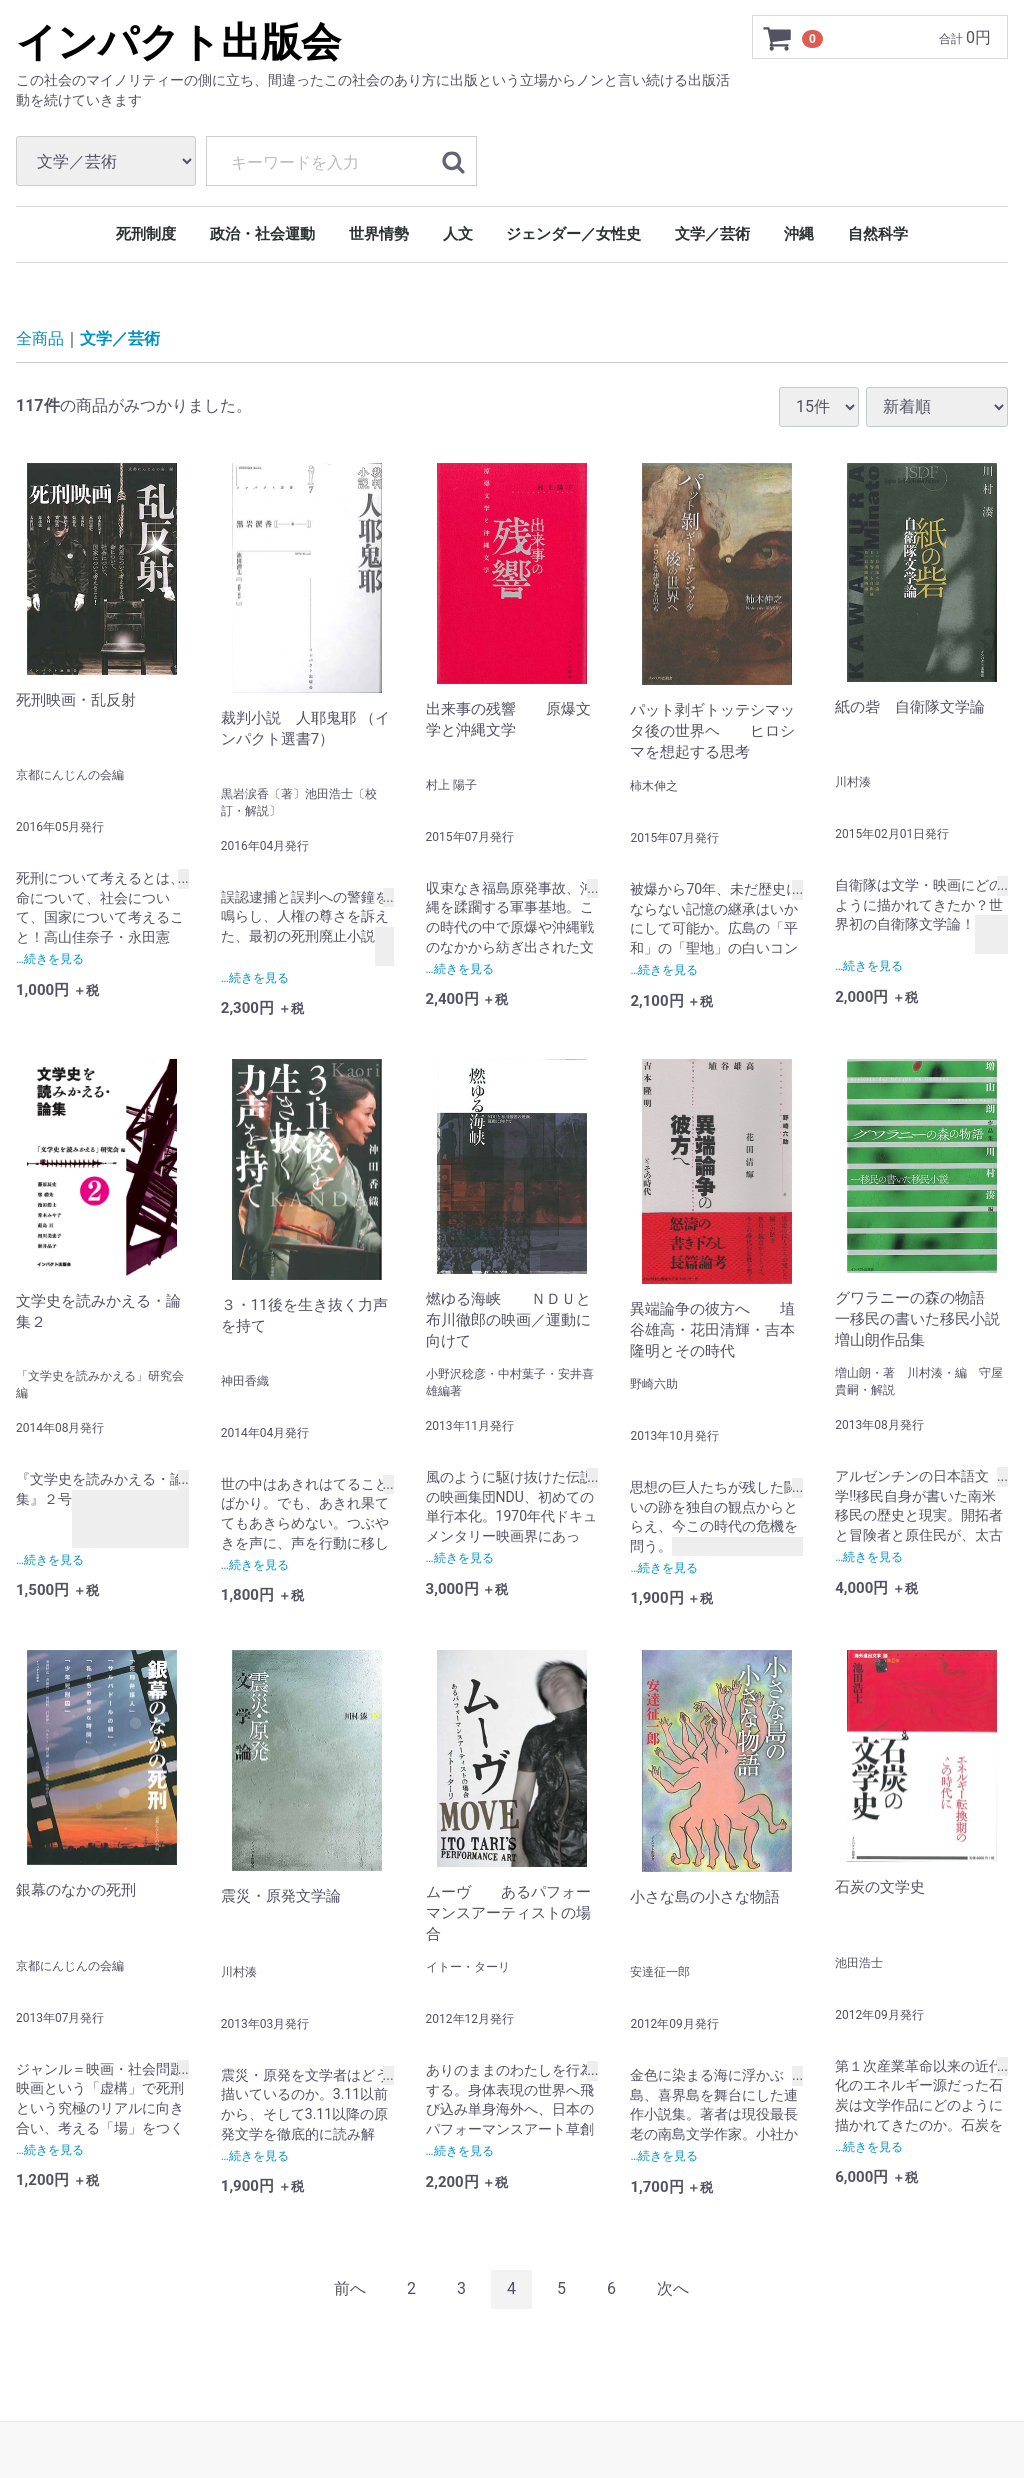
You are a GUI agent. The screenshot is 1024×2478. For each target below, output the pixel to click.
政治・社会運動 (262, 234)
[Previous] (350, 2289)
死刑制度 (146, 234)
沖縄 (799, 234)
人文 (458, 234)
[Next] (673, 2289)
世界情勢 (379, 234)
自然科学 (878, 234)
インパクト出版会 (178, 42)
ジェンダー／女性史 (573, 234)
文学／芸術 (712, 234)
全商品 (40, 338)
